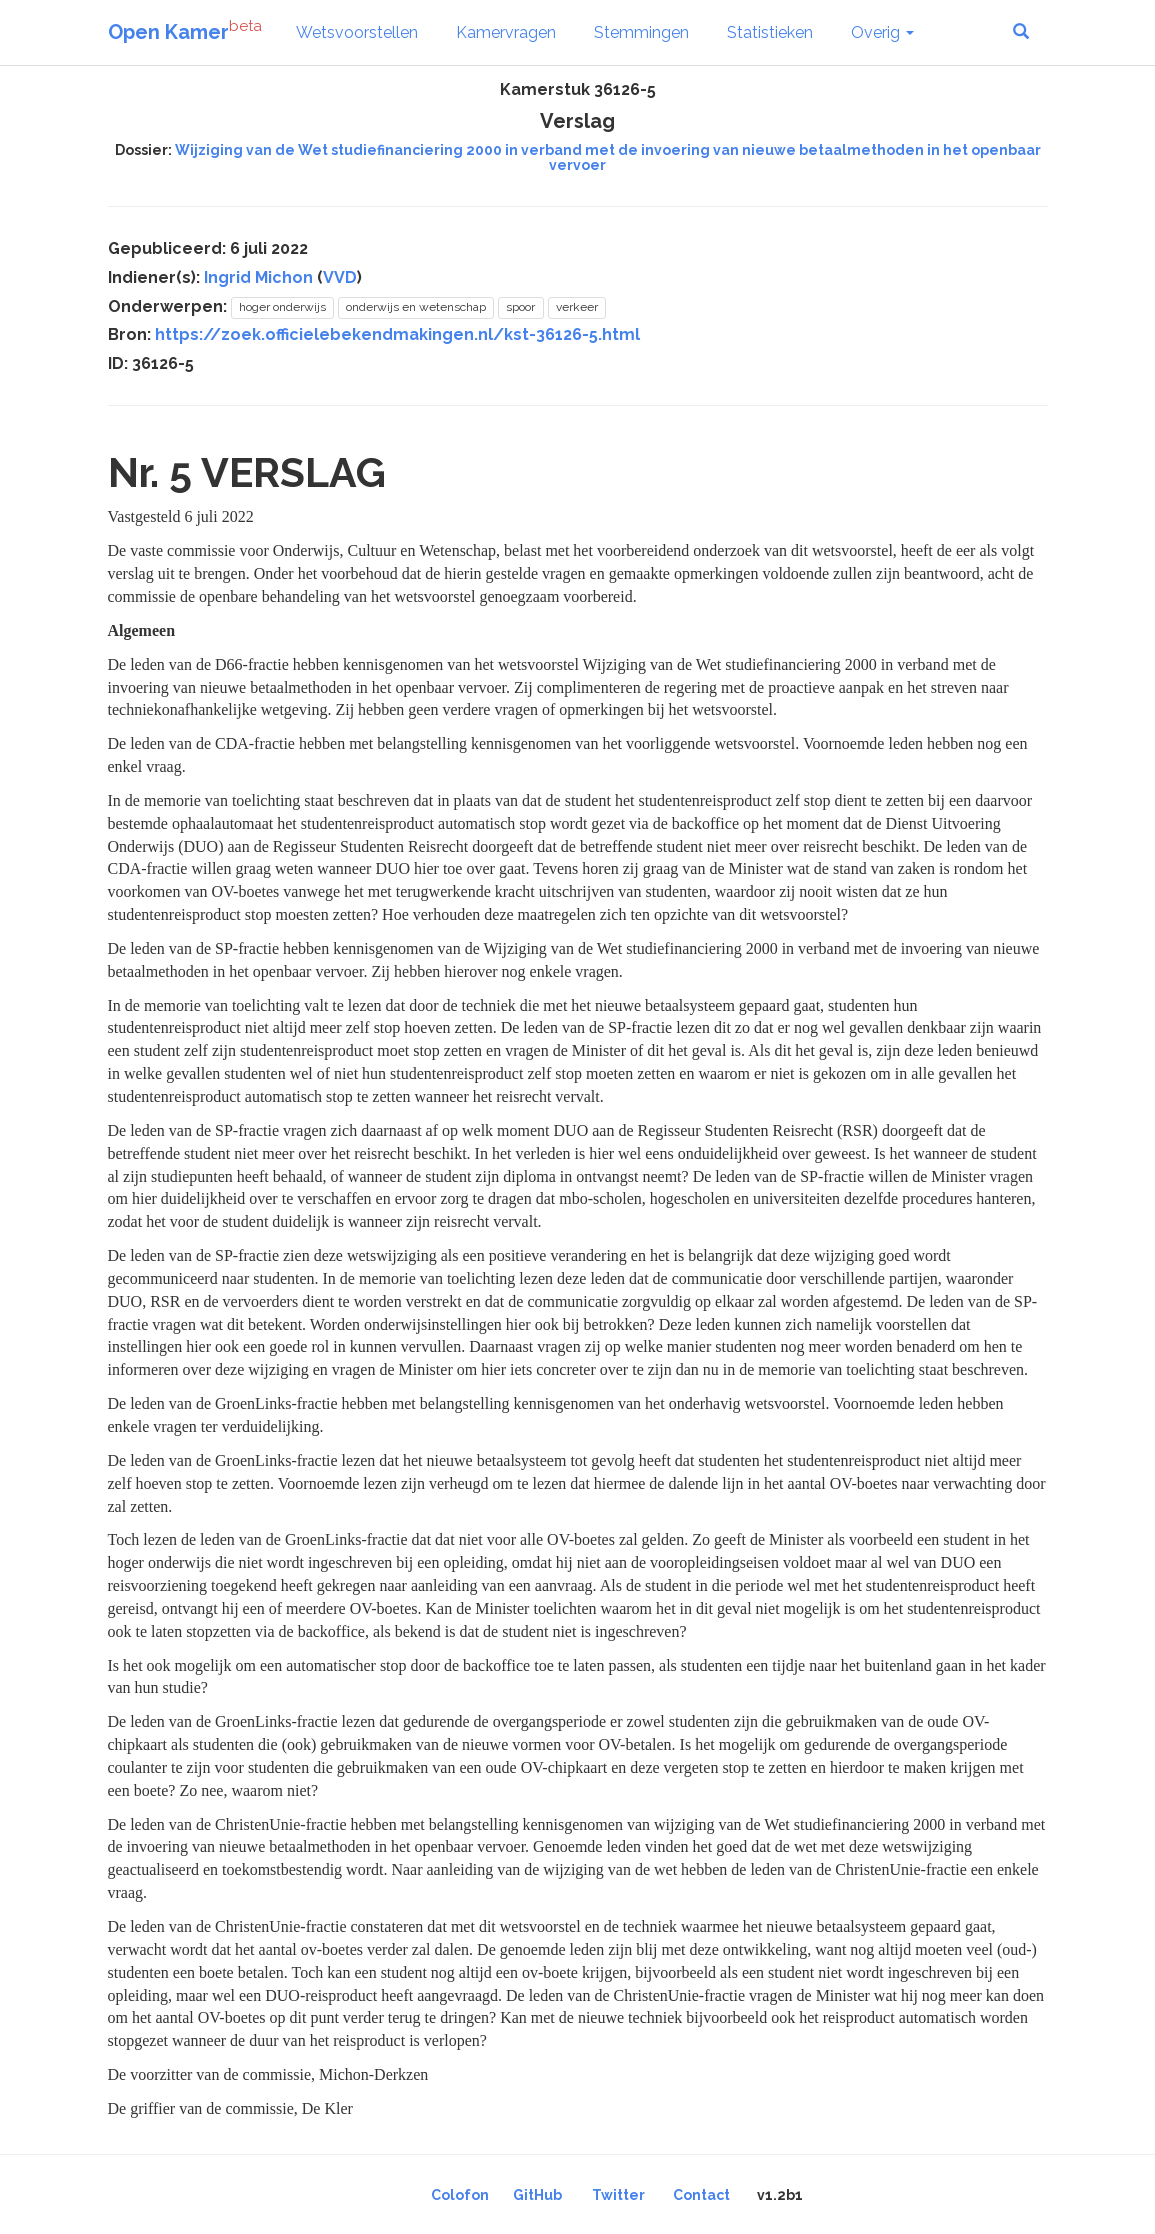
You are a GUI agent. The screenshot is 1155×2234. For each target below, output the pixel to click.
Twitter (618, 2195)
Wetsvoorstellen (357, 32)
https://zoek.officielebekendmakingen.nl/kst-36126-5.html (397, 334)
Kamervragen (506, 32)
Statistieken (770, 32)
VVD (340, 277)
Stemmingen (641, 32)
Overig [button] (882, 32)
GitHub (537, 2195)
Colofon (460, 2195)
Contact (701, 2195)
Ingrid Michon (258, 277)
